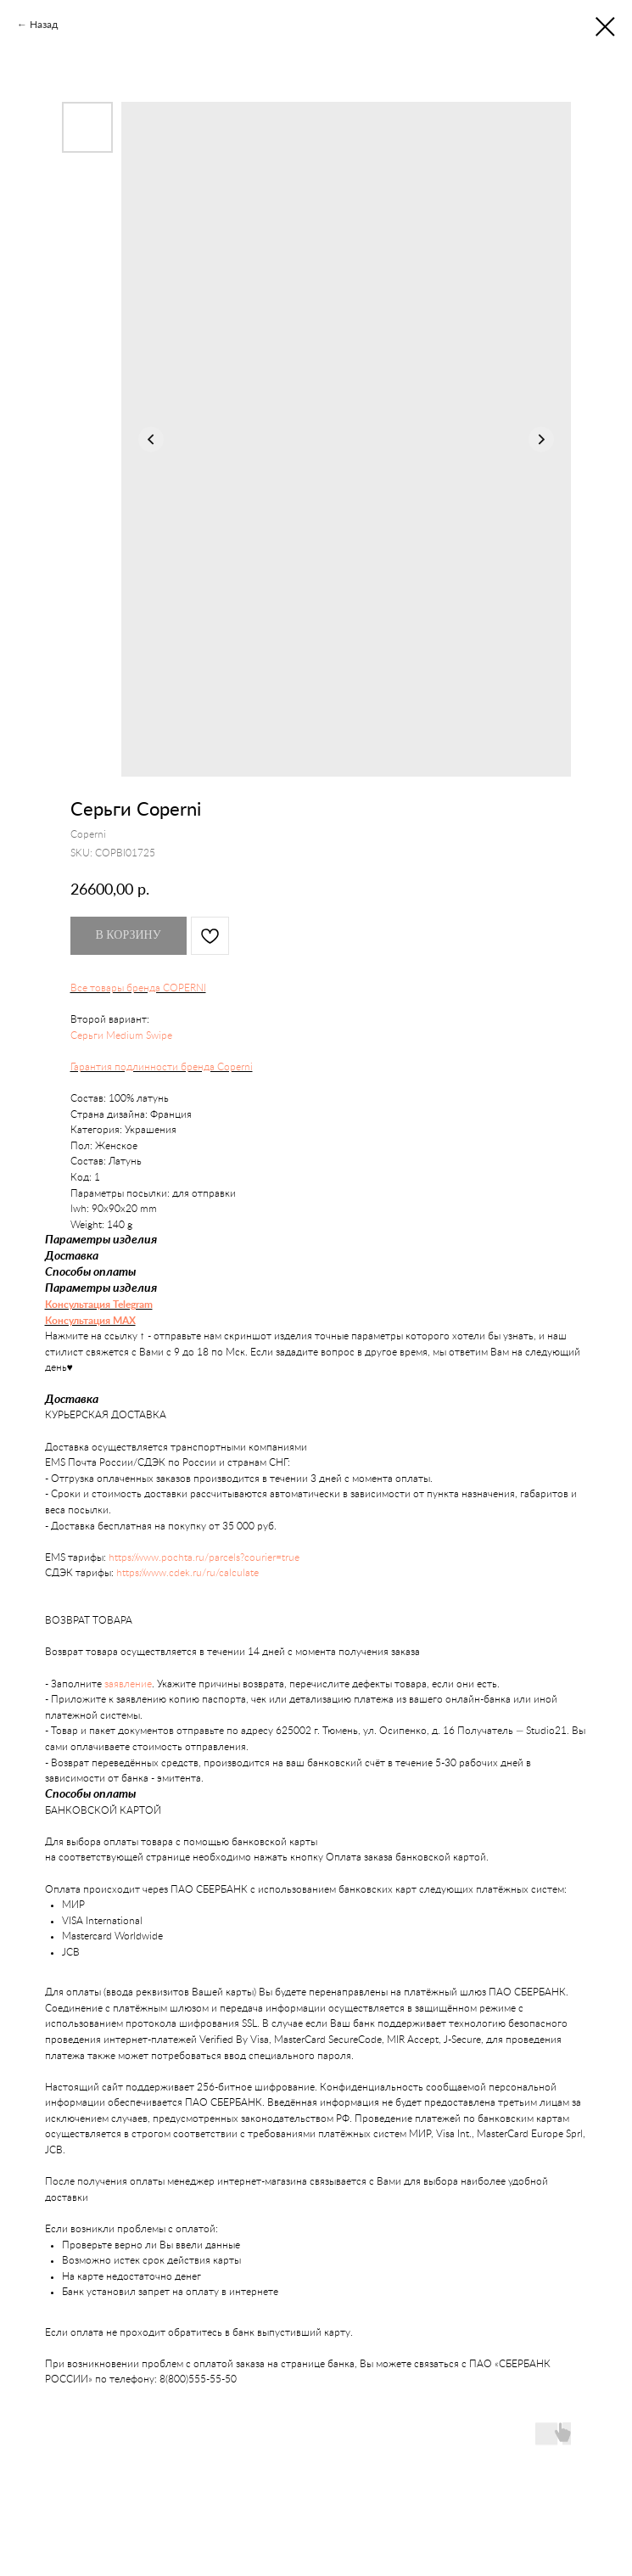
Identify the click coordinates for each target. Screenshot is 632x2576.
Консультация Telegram (99, 1304)
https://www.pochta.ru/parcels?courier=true (204, 1557)
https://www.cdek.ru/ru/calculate (187, 1573)
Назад (44, 24)
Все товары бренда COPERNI (138, 988)
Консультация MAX (90, 1321)
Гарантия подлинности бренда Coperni (161, 1067)
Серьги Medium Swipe (121, 1035)
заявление (128, 1684)
